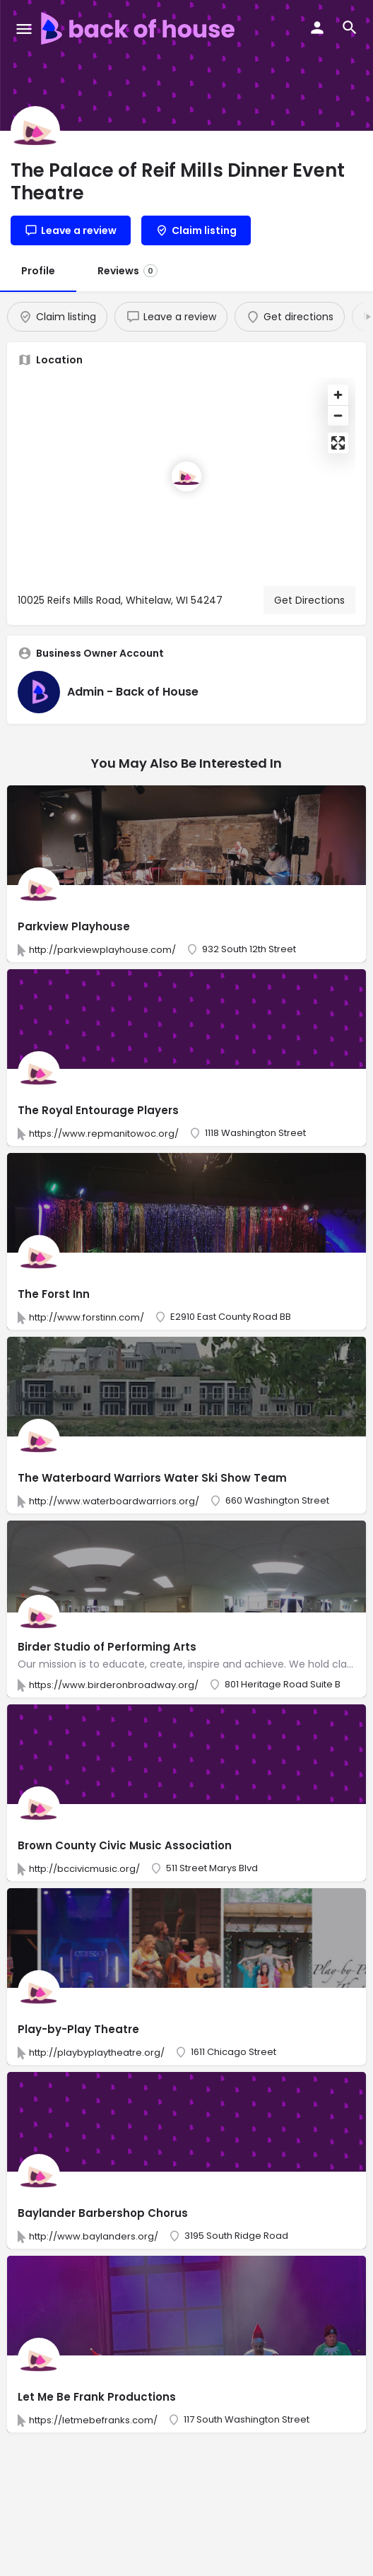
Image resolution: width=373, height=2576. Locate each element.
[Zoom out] (338, 415)
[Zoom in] (338, 395)
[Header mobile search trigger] (350, 27)
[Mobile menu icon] (24, 28)
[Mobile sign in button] (317, 27)
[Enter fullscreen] (338, 443)
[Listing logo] (35, 131)
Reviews (127, 271)
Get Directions (309, 600)
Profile (38, 271)
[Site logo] (139, 28)
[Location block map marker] (186, 476)
